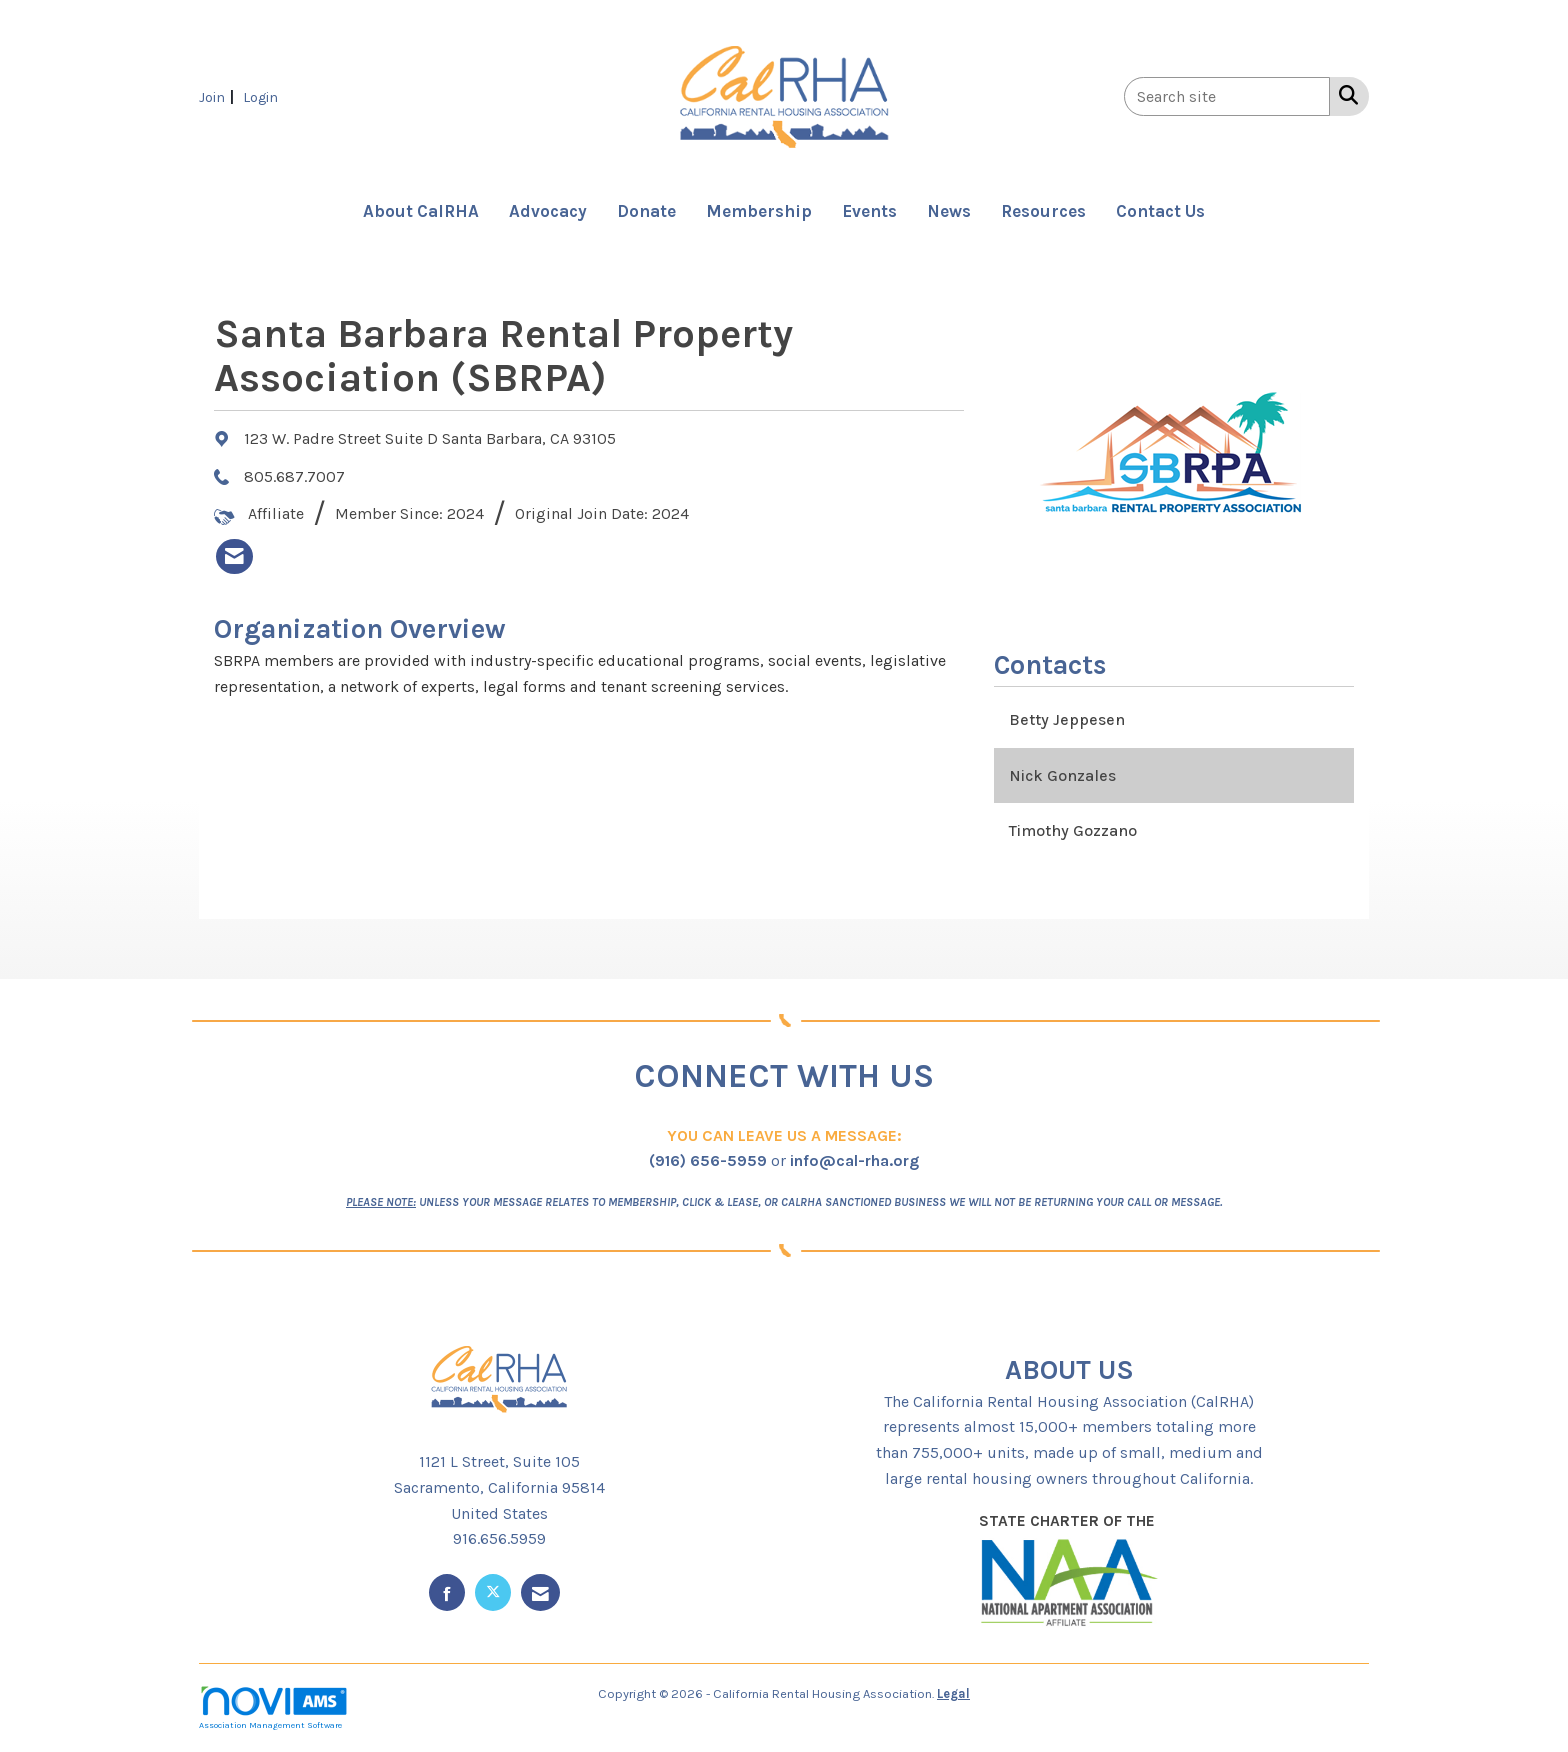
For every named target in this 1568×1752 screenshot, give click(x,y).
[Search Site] (1344, 95)
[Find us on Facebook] (447, 1592)
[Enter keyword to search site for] (1227, 96)
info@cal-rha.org (854, 1160)
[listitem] (219, 96)
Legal (953, 1693)
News (949, 211)
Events (869, 211)
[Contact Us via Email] (540, 1592)
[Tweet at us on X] (493, 1592)
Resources (1043, 211)
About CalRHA (421, 211)
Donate (646, 211)
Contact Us (1160, 211)
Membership (759, 211)
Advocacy (548, 211)
